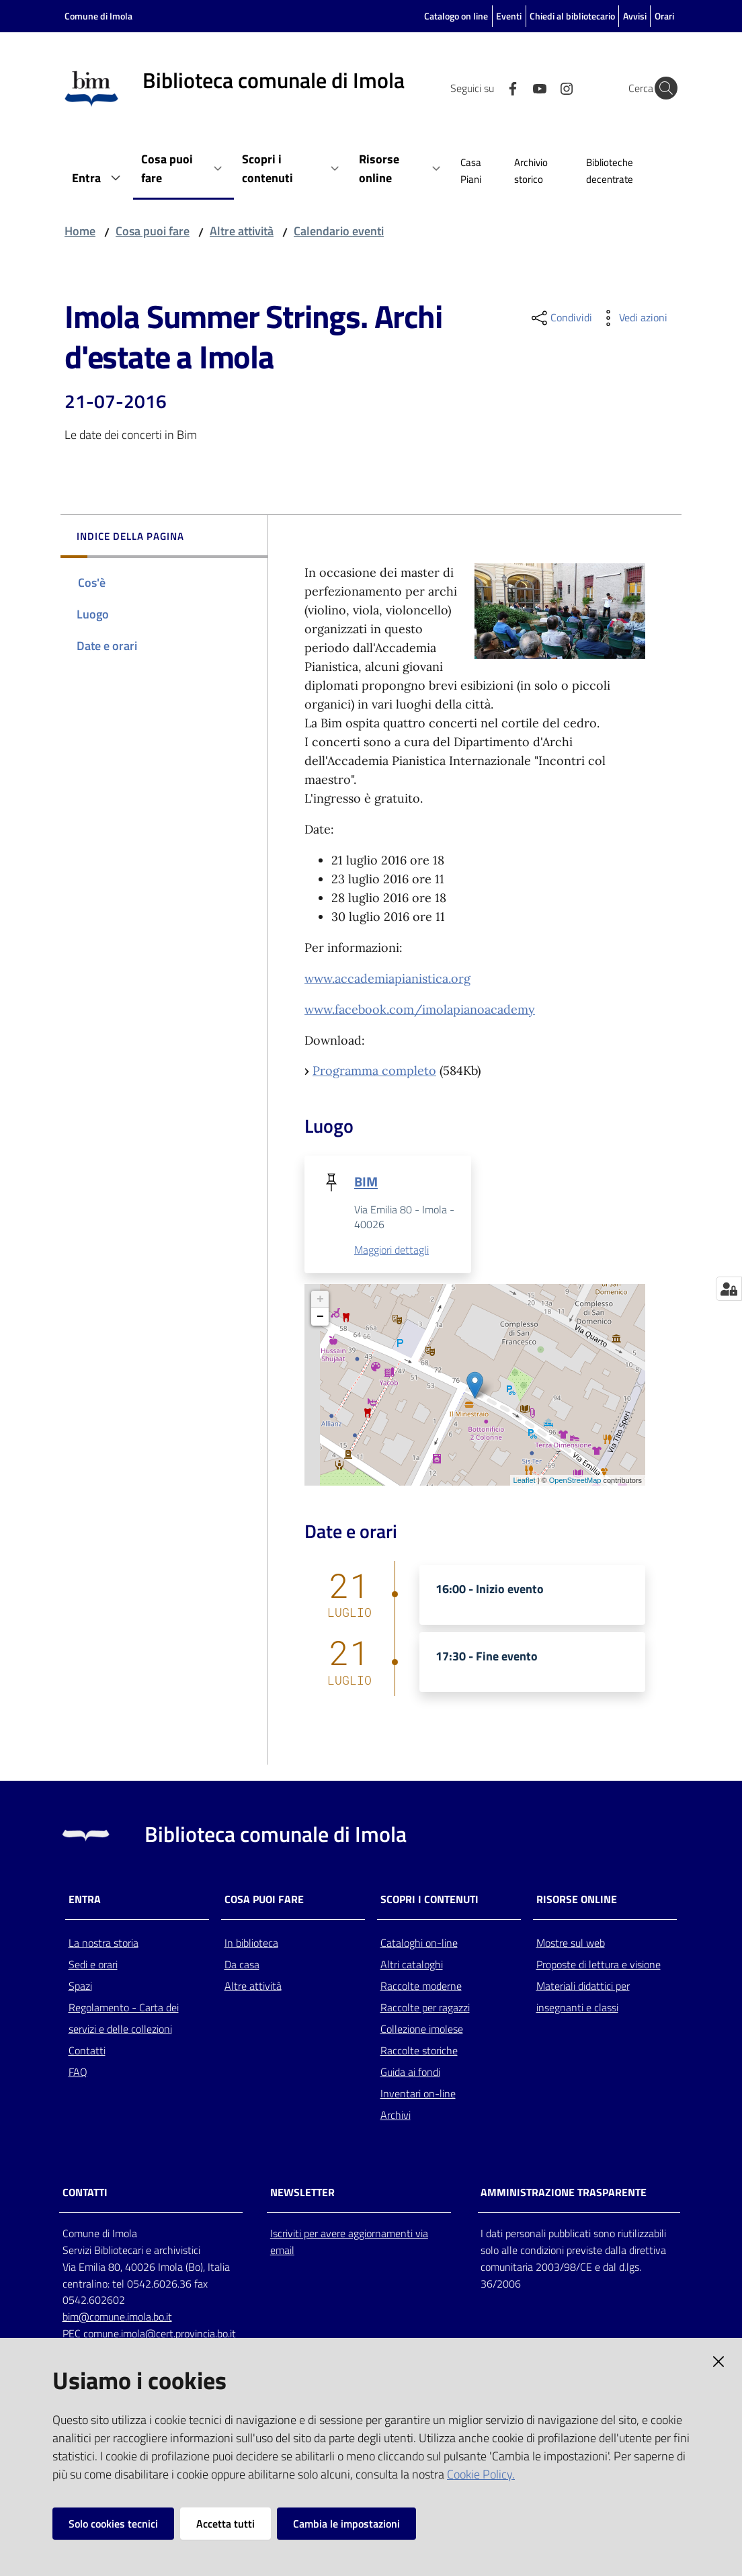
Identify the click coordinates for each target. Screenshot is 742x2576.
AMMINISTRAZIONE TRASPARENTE (564, 2193)
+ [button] (320, 1300)
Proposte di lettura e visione (598, 1965)
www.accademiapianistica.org (387, 978)
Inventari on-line (418, 2094)
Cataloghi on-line (419, 1943)
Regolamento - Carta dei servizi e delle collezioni (124, 2019)
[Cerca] (661, 88)
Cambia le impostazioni (346, 2523)
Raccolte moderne (421, 1986)
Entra (85, 1900)
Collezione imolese (421, 2029)
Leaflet (524, 1481)
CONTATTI (85, 2193)
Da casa (241, 1965)
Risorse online (576, 1900)
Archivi (395, 2115)
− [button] (320, 1318)
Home (80, 231)
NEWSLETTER (302, 2193)
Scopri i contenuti (429, 1900)
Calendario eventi (339, 231)
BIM (366, 1181)
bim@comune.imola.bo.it (117, 2318)
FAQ (78, 2072)
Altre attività (242, 231)
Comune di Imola (98, 16)
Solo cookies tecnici (113, 2523)
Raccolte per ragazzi (425, 2008)
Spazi (80, 1986)
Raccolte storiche (419, 2051)
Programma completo (374, 1070)
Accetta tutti (225, 2523)
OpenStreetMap (575, 1481)
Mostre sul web (570, 1943)
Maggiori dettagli (391, 1250)
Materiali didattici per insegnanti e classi (583, 1997)
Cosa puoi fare (153, 231)
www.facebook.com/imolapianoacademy (419, 1009)
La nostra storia (103, 1943)
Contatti (87, 2051)
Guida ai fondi (410, 2072)
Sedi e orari (93, 1965)
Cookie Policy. (481, 2474)
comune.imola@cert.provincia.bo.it (159, 2335)
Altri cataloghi (411, 1965)
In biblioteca (251, 1943)
